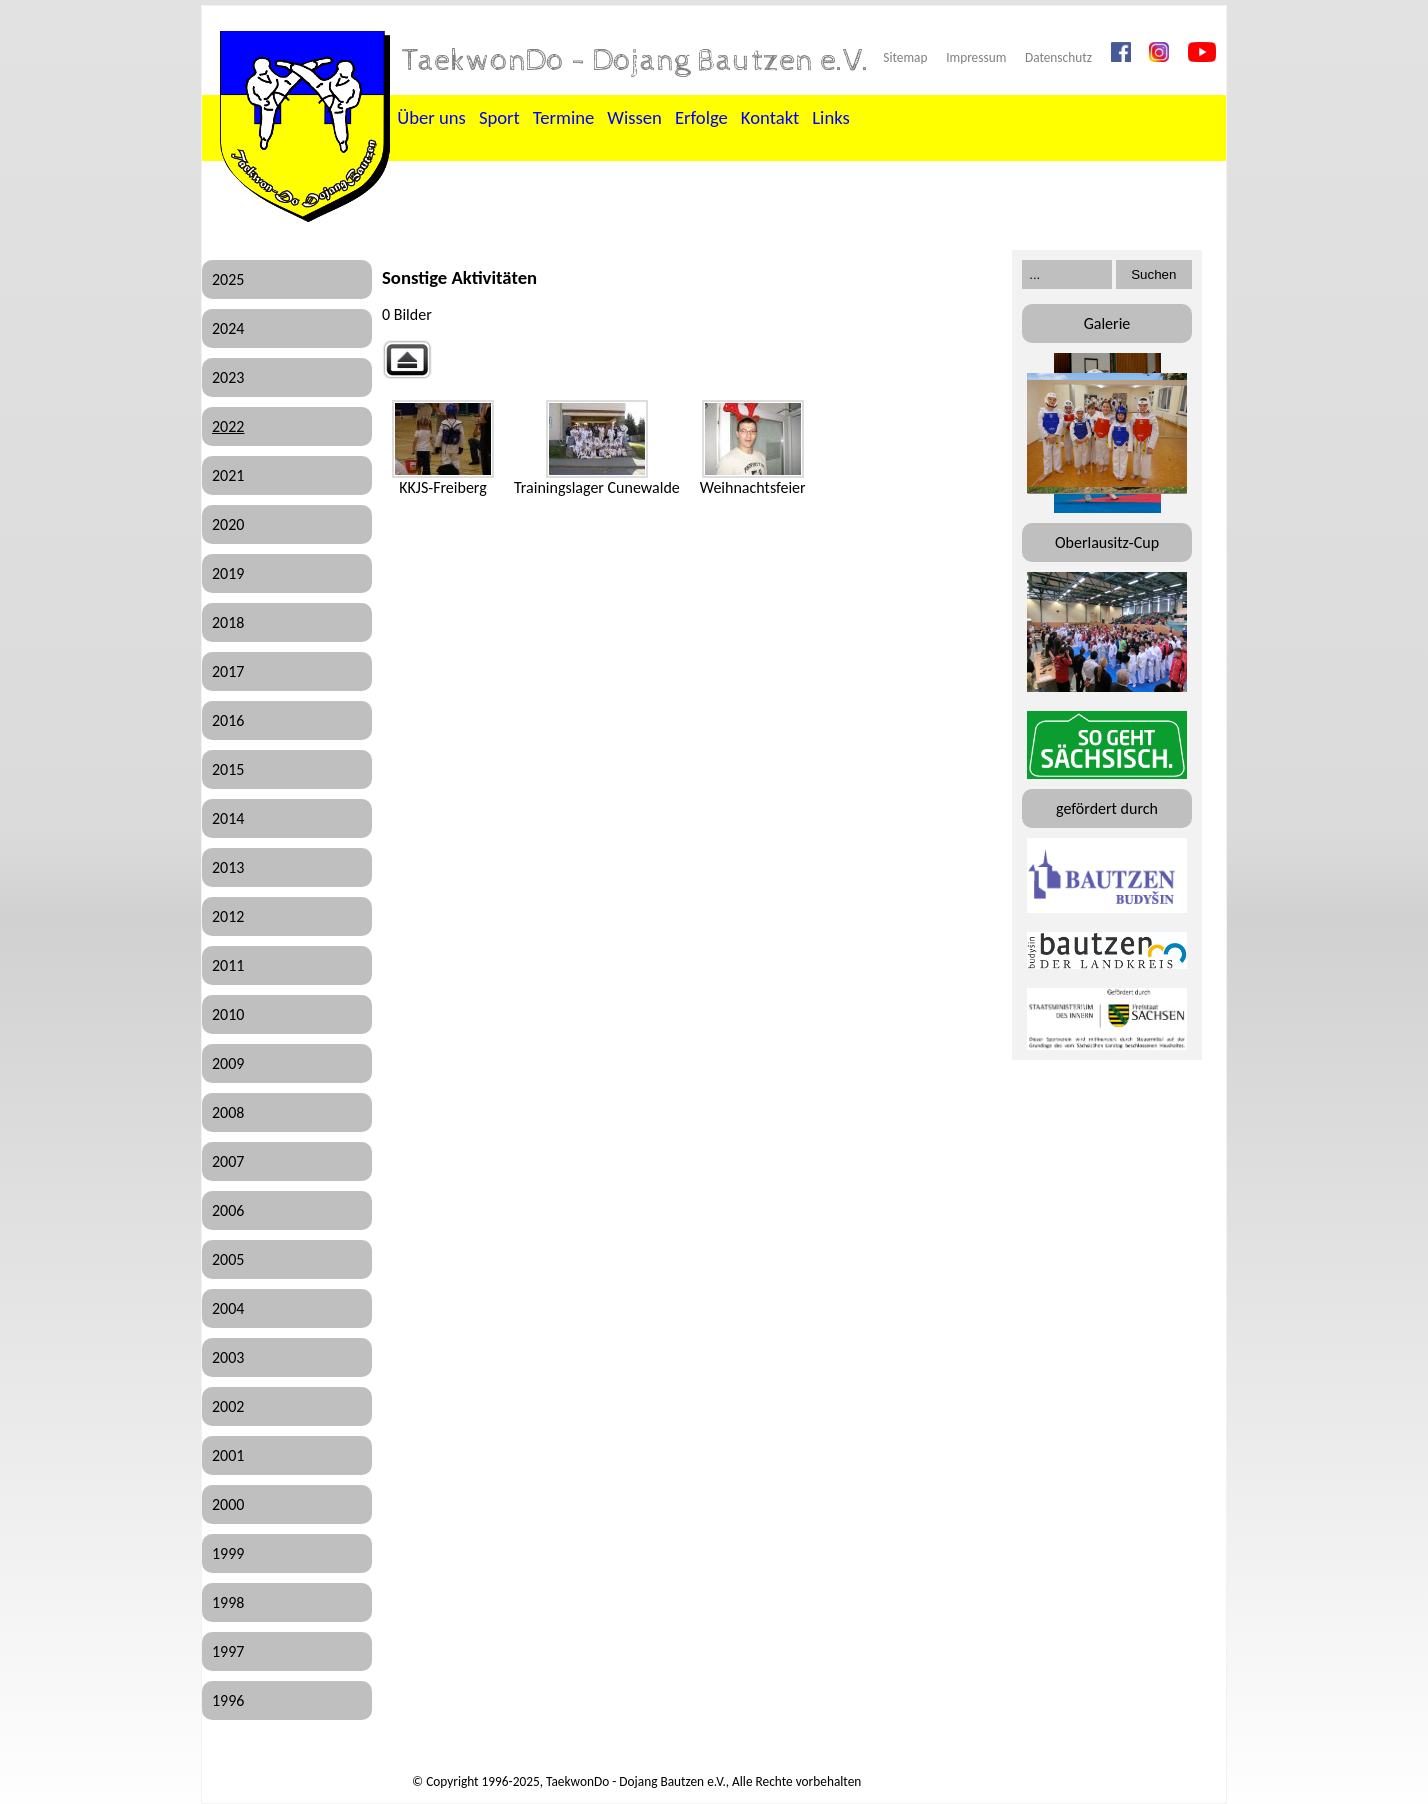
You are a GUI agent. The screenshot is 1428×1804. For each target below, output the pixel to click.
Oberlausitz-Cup (1107, 542)
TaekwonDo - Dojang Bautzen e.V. (636, 61)
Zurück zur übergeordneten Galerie (407, 359)
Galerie (1107, 323)
